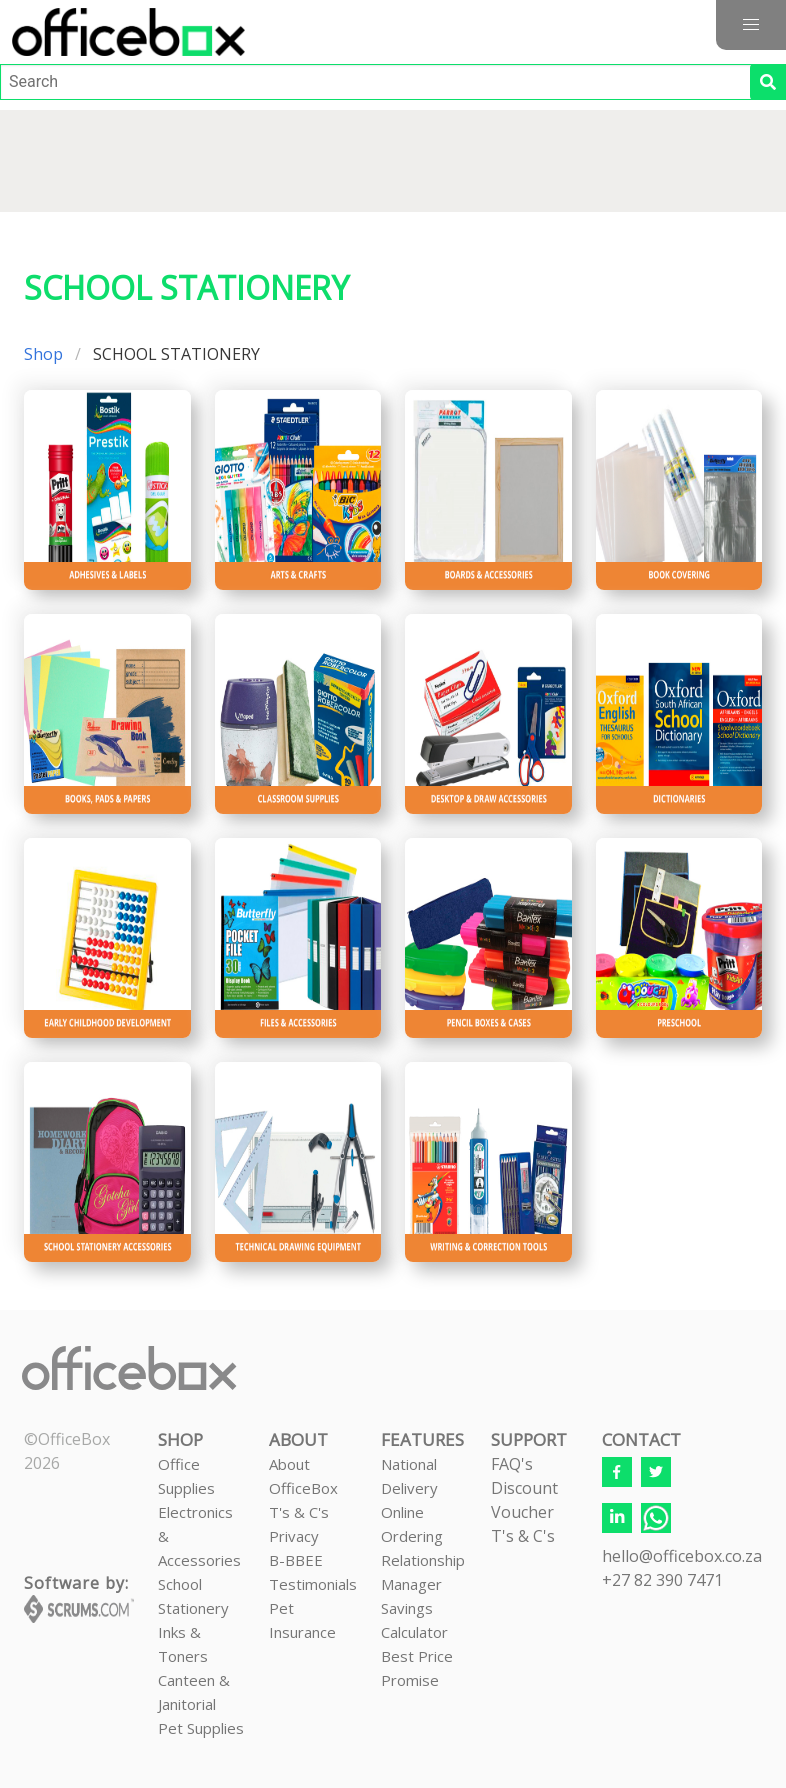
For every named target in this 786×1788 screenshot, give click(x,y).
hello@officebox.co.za (682, 1556)
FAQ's (512, 1464)
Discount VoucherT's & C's (524, 1512)
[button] (751, 25)
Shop (43, 354)
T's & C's (299, 1512)
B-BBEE (296, 1560)
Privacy (294, 1536)
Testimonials (313, 1584)
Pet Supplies (201, 1728)
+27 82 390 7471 (662, 1580)
